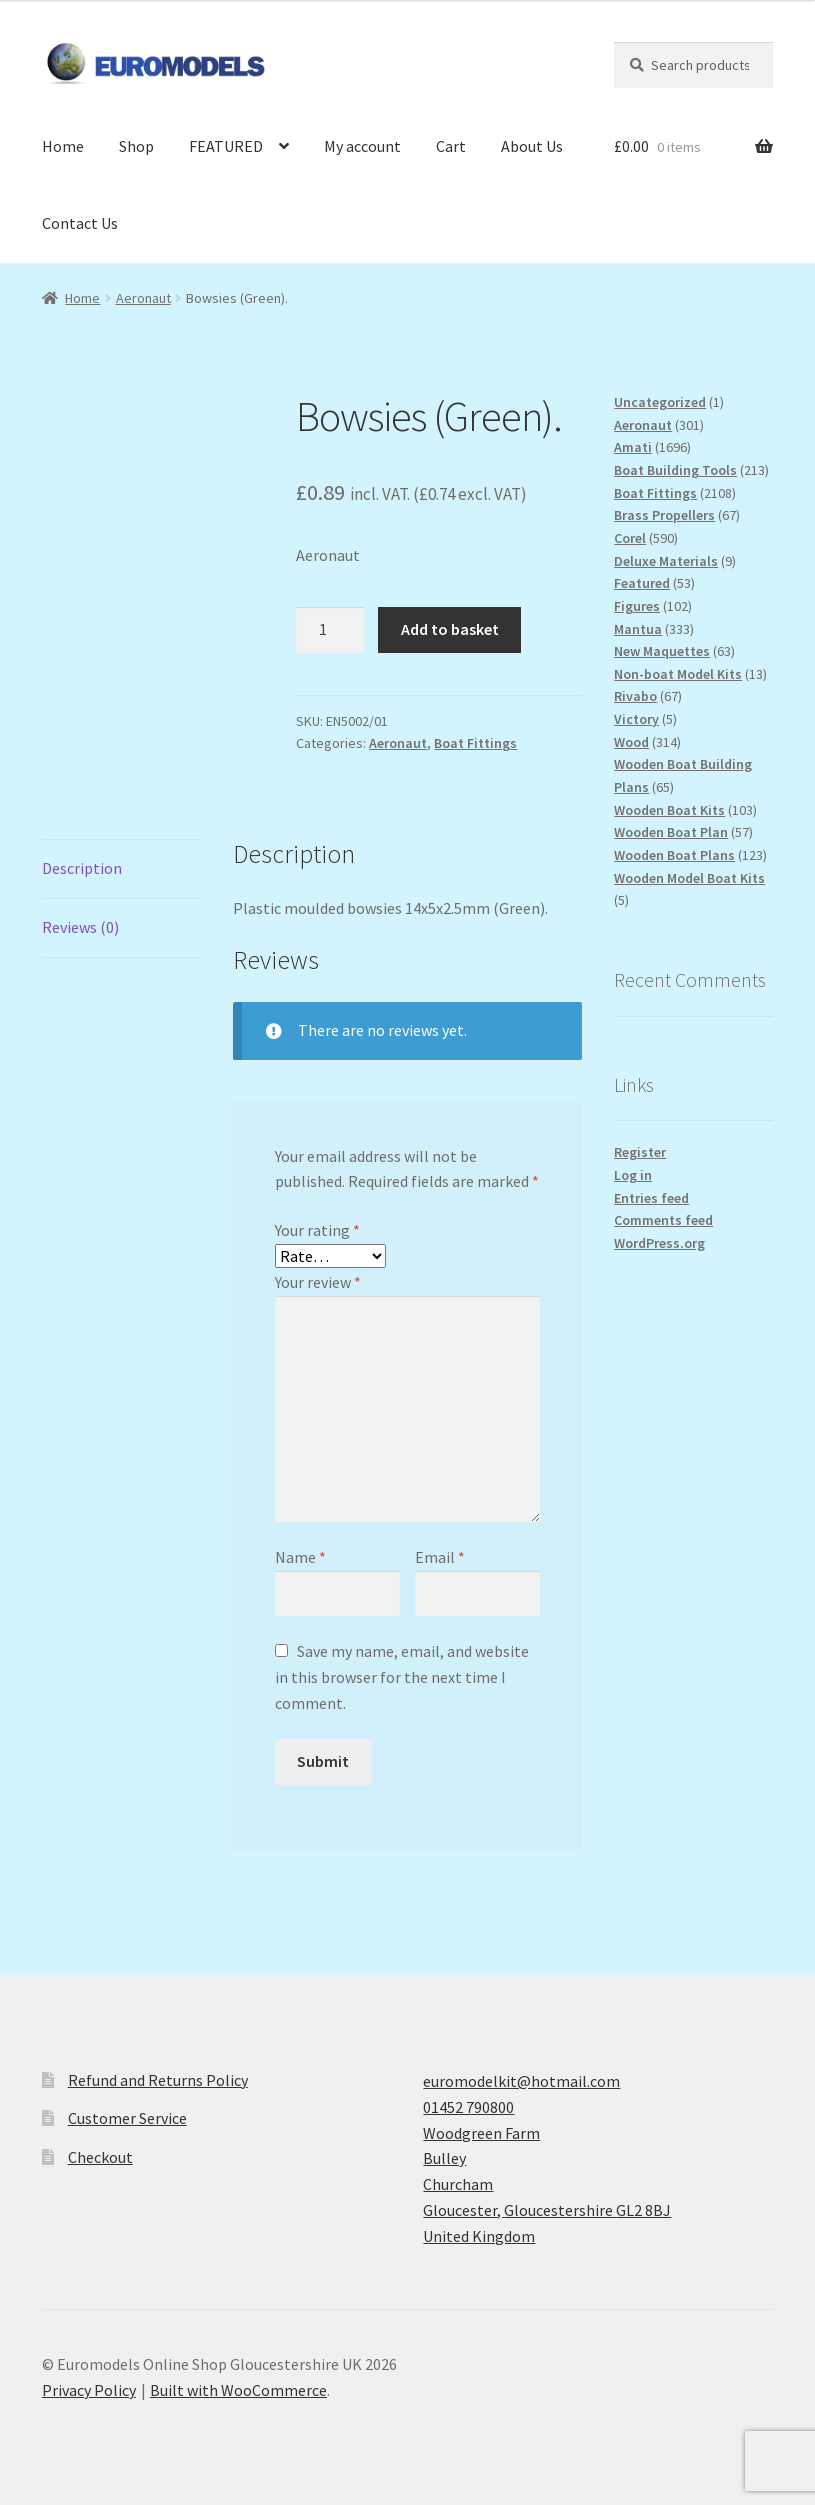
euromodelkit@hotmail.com (521, 2081)
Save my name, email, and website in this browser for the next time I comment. (402, 1677)
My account (362, 146)
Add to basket (450, 629)
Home (63, 146)
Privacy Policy (89, 2390)
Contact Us (80, 223)
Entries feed (651, 1198)
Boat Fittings (475, 743)
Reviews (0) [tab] (80, 927)
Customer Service (127, 2118)
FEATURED (226, 146)
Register (640, 1152)
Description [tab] (82, 868)
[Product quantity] (330, 630)
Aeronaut (143, 298)
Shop (136, 146)
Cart (451, 146)
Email (440, 1557)
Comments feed (663, 1220)
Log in (633, 1175)
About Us (532, 146)
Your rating (317, 1230)
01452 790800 (468, 2107)
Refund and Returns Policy (158, 2080)
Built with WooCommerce (238, 2390)
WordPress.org (659, 1243)
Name (300, 1557)
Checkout (100, 2157)
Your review (318, 1282)
